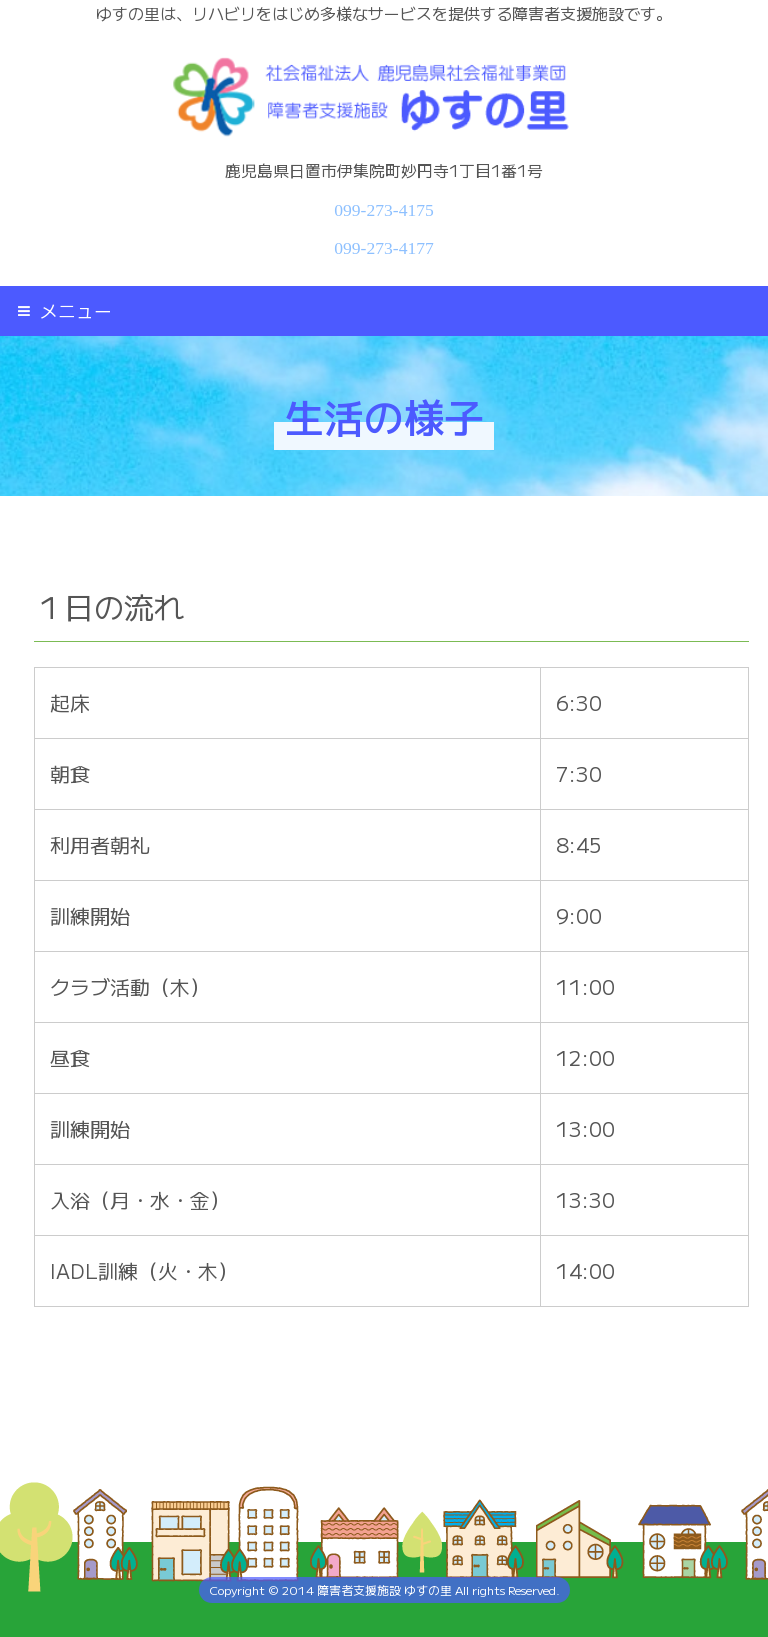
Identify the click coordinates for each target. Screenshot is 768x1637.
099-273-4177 (384, 248)
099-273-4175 (384, 210)
